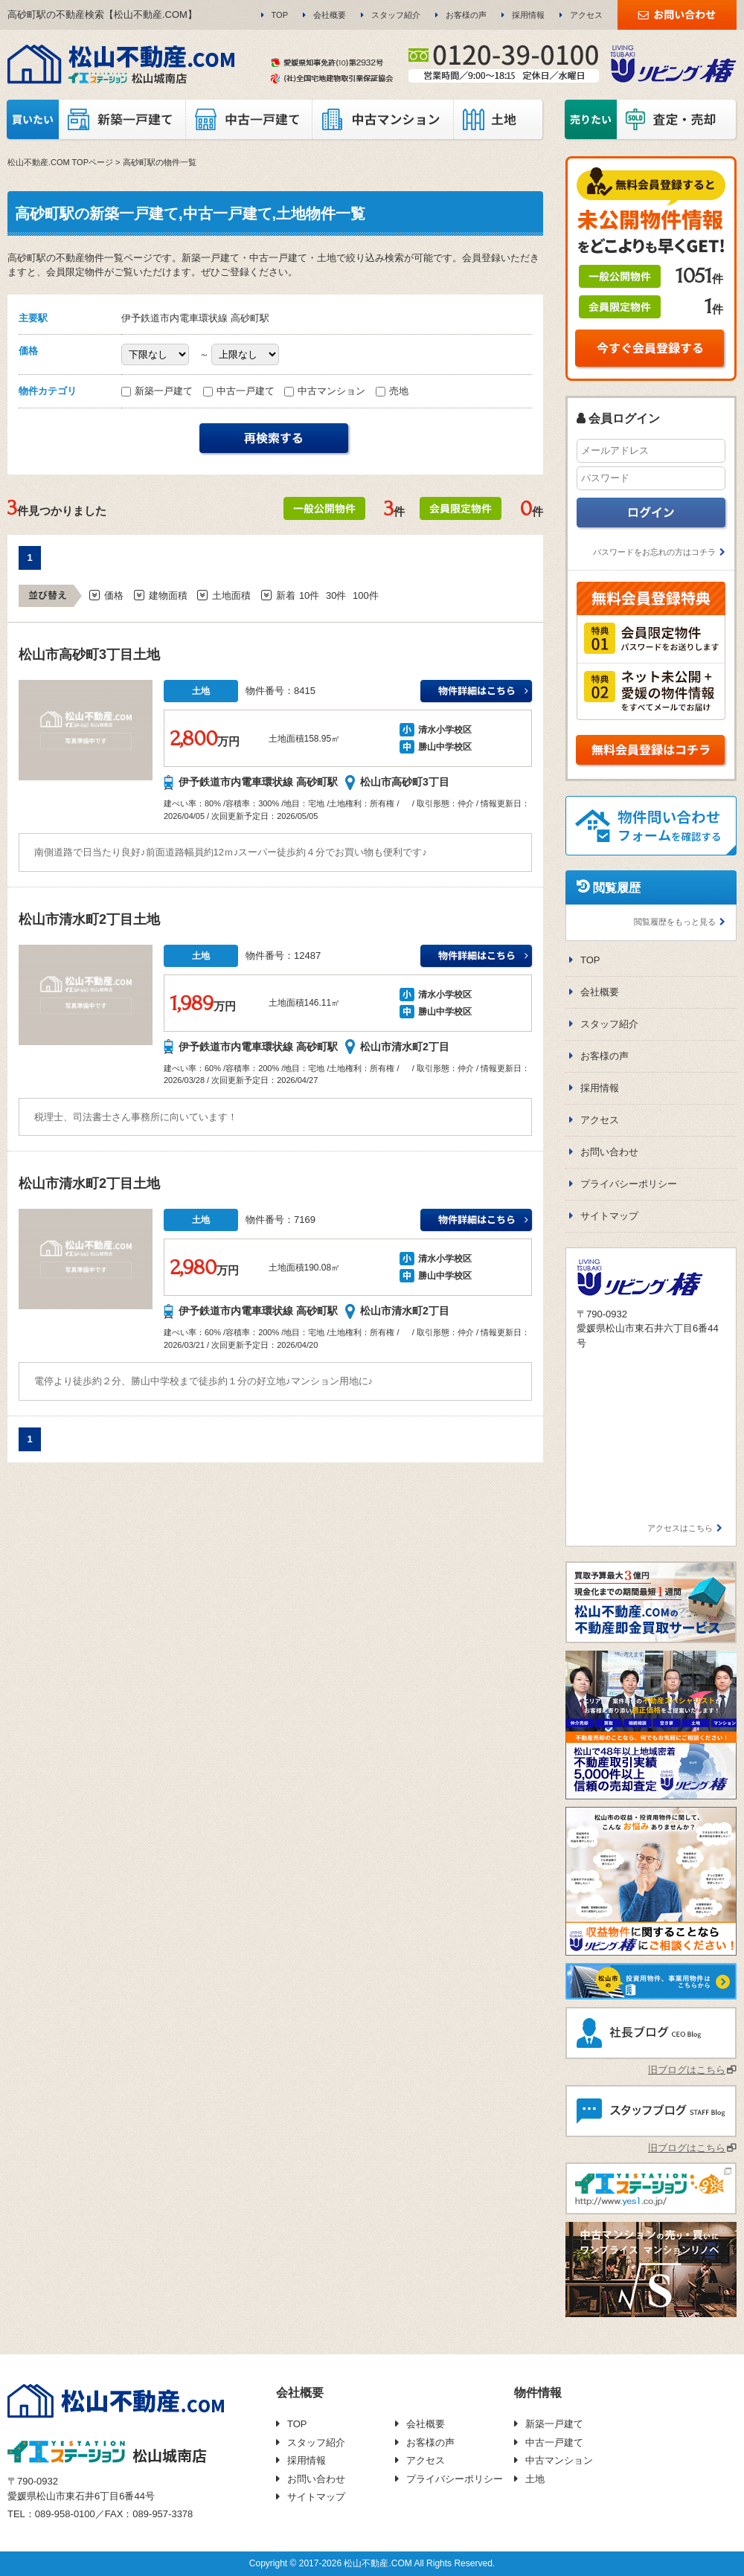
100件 (366, 595)
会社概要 (329, 14)
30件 (336, 595)
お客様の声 (466, 14)
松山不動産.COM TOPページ (60, 162)
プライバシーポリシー (628, 1183)
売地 (392, 390)
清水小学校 (440, 730)
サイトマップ (609, 1215)
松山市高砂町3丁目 (404, 782)
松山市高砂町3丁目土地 (89, 654)
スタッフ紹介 (395, 14)
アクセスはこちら (680, 1527)
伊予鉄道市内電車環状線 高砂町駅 (258, 782)
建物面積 (168, 595)
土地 (535, 2479)
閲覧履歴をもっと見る (675, 921)
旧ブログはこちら (686, 2069)
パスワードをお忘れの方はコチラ (654, 551)
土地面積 (231, 595)
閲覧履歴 (617, 887)
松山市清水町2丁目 (404, 1047)
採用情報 (528, 14)
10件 (309, 595)
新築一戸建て (158, 390)
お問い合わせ (609, 1151)
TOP (280, 14)
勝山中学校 (440, 747)
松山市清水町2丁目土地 (89, 919)
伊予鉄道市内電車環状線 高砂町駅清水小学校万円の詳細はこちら (476, 692)
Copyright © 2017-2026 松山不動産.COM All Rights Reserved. (372, 2563)
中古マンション (326, 390)
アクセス (586, 14)
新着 (285, 595)
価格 (114, 595)
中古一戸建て (240, 390)
